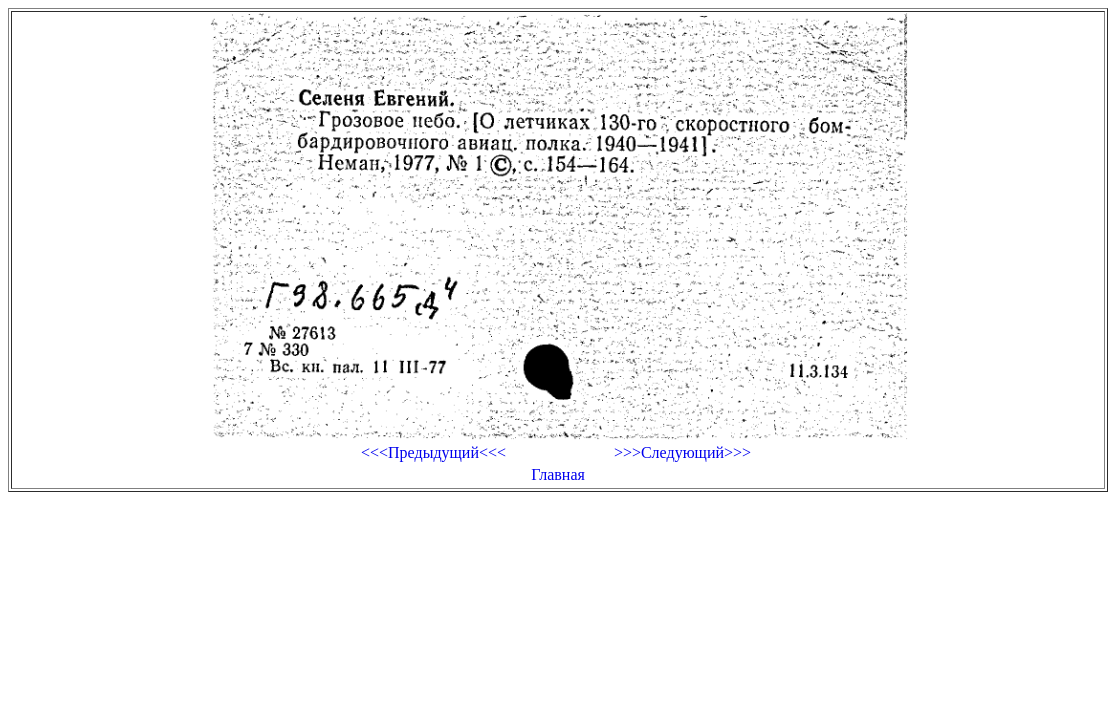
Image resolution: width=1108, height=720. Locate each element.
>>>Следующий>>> (682, 452)
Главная (558, 474)
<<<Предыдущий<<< (433, 452)
